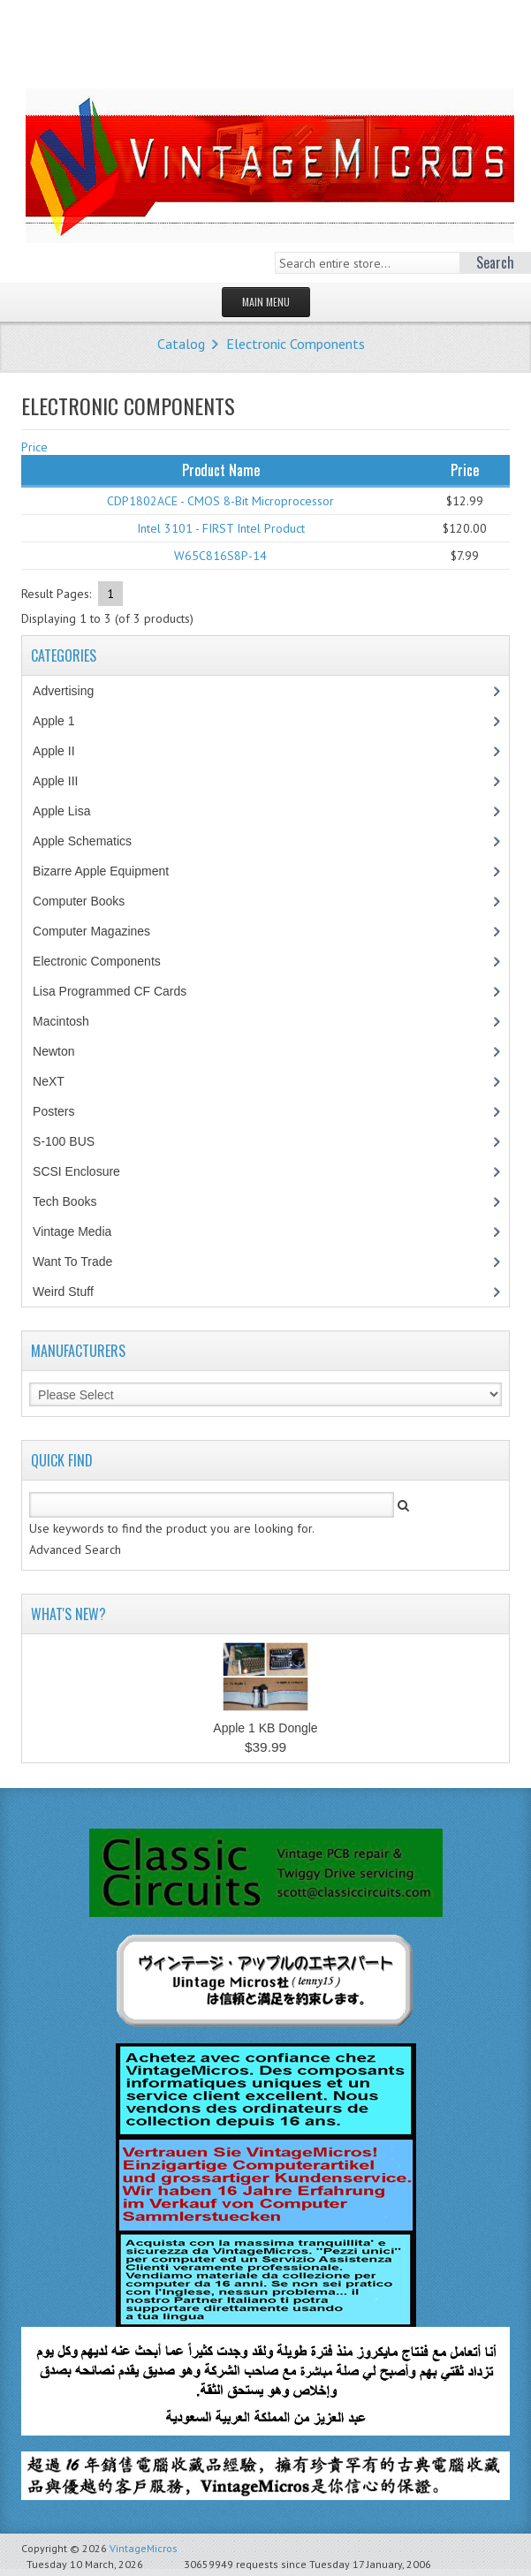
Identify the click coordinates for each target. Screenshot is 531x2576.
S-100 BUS (73, 1141)
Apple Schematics (91, 841)
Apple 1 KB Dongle (265, 1728)
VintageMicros (144, 2548)
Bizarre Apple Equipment (110, 871)
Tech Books (77, 1201)
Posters (63, 1111)
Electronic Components (295, 343)
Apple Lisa (74, 811)
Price (34, 447)
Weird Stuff (72, 1291)
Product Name (221, 470)
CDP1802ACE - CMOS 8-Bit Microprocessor (220, 501)
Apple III (64, 781)
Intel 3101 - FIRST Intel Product (221, 528)
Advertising (72, 691)
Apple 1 (63, 721)
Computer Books (91, 901)
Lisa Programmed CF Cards (119, 991)
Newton (53, 1051)
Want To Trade (72, 1261)
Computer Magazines (104, 931)
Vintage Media (81, 1231)
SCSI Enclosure (86, 1171)
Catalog (181, 343)
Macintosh (70, 1021)
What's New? (68, 1614)
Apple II (63, 751)
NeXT (48, 1081)
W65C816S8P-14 (220, 556)
